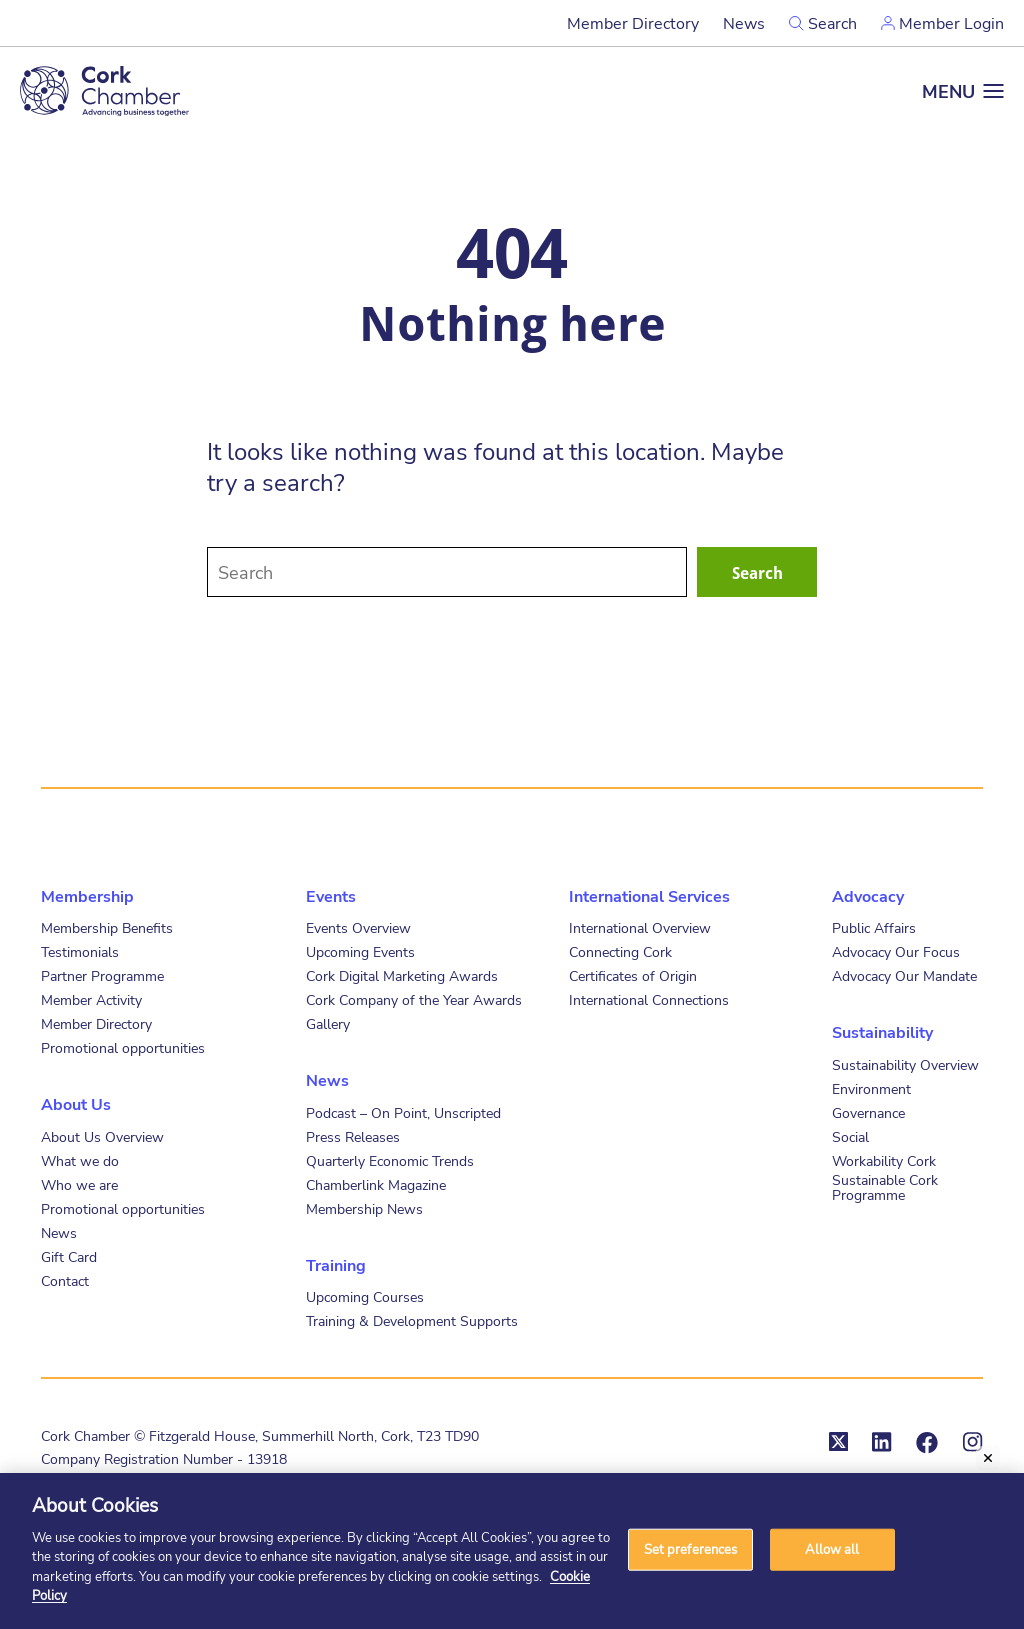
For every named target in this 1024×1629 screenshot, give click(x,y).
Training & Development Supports (412, 1320)
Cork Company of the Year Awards (414, 999)
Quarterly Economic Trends (390, 1160)
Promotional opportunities (123, 1047)
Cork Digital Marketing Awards (402, 975)
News (744, 22)
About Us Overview (102, 1136)
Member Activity (91, 999)
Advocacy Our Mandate (904, 975)
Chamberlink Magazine (376, 1184)
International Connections (649, 999)
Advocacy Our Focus (896, 951)
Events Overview (358, 927)
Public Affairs (874, 927)
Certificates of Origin (633, 975)
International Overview (640, 927)
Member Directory (633, 22)
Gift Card (69, 1256)
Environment (871, 1088)
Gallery (328, 1023)
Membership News (364, 1208)
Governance (868, 1112)
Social (850, 1136)
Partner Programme (102, 975)
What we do (80, 1160)
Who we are (79, 1184)
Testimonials (80, 951)
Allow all (832, 1549)
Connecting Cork (620, 951)
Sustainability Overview (905, 1064)
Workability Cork (884, 1160)
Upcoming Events (360, 951)
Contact (65, 1280)
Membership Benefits (107, 927)
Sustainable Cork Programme (885, 1187)
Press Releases (353, 1136)
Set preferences (691, 1549)
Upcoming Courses (365, 1296)
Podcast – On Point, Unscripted (403, 1112)
